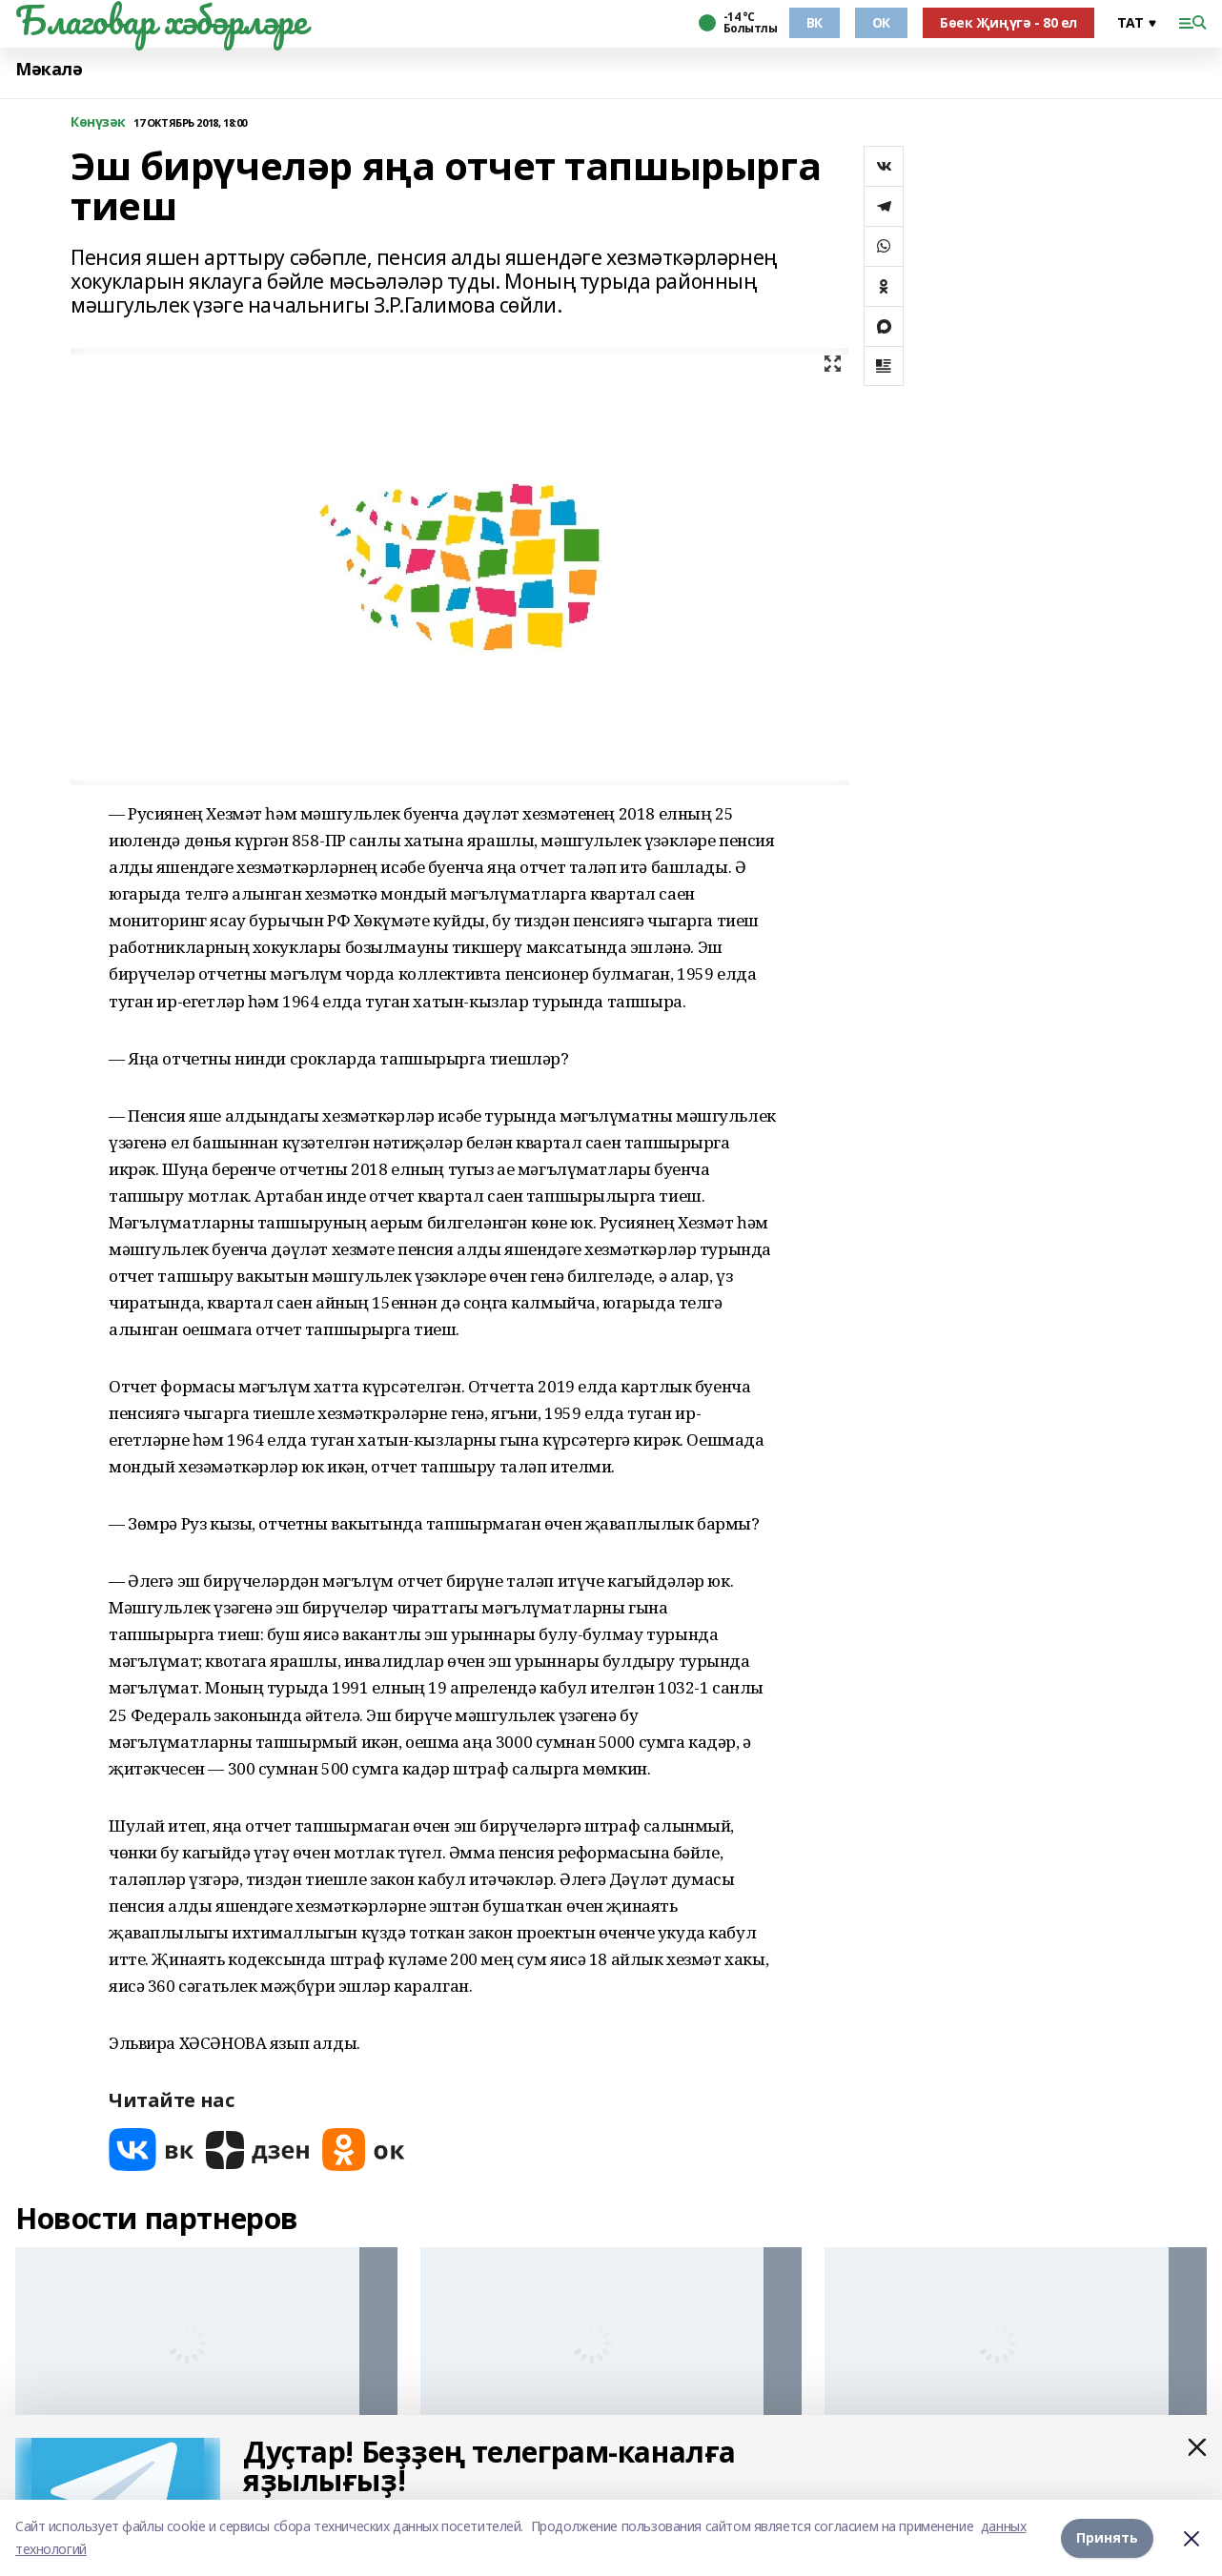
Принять (1107, 2537)
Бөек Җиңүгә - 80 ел (1008, 22)
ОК (881, 22)
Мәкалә (48, 69)
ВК (814, 22)
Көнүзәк (98, 122)
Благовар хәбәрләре (160, 20)
